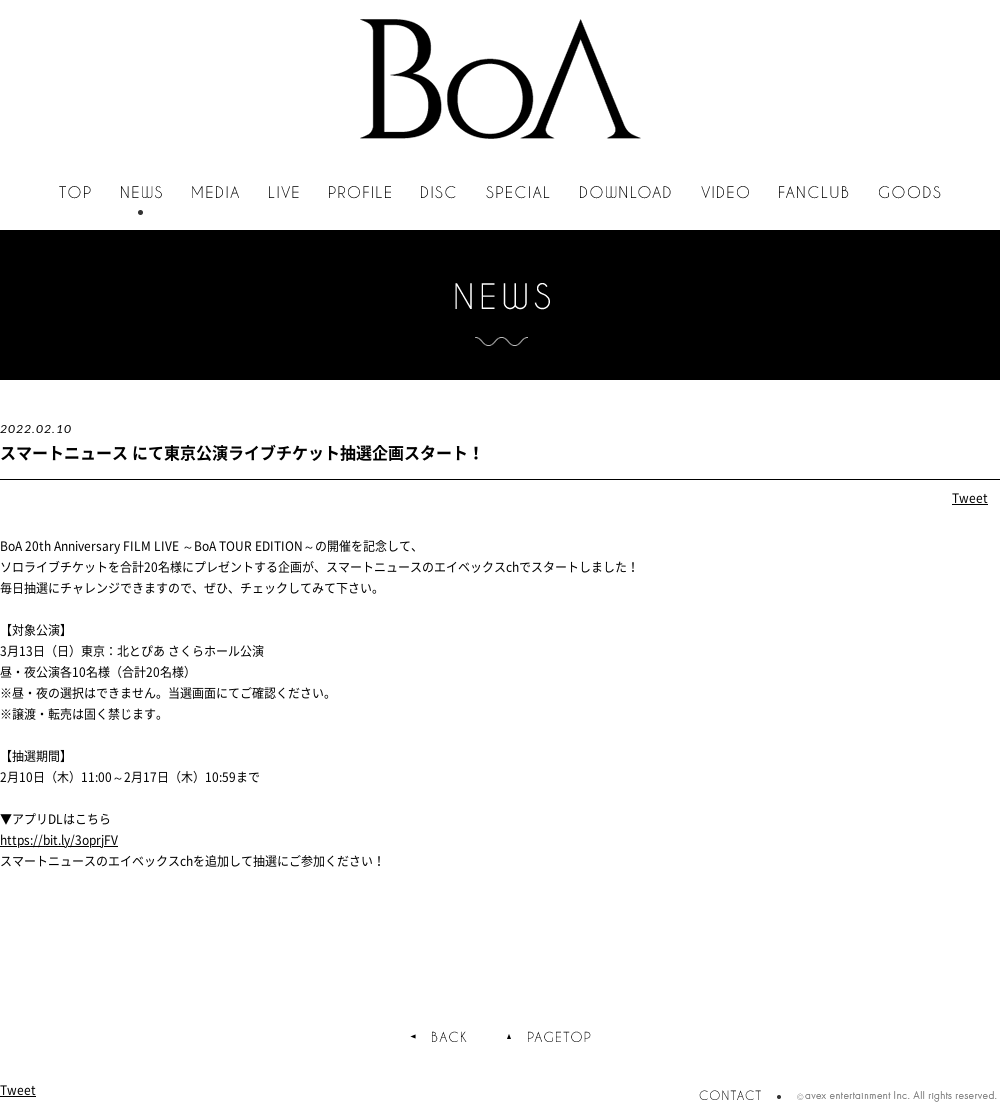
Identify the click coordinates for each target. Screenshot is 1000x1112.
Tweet (970, 498)
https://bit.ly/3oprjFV (59, 840)
